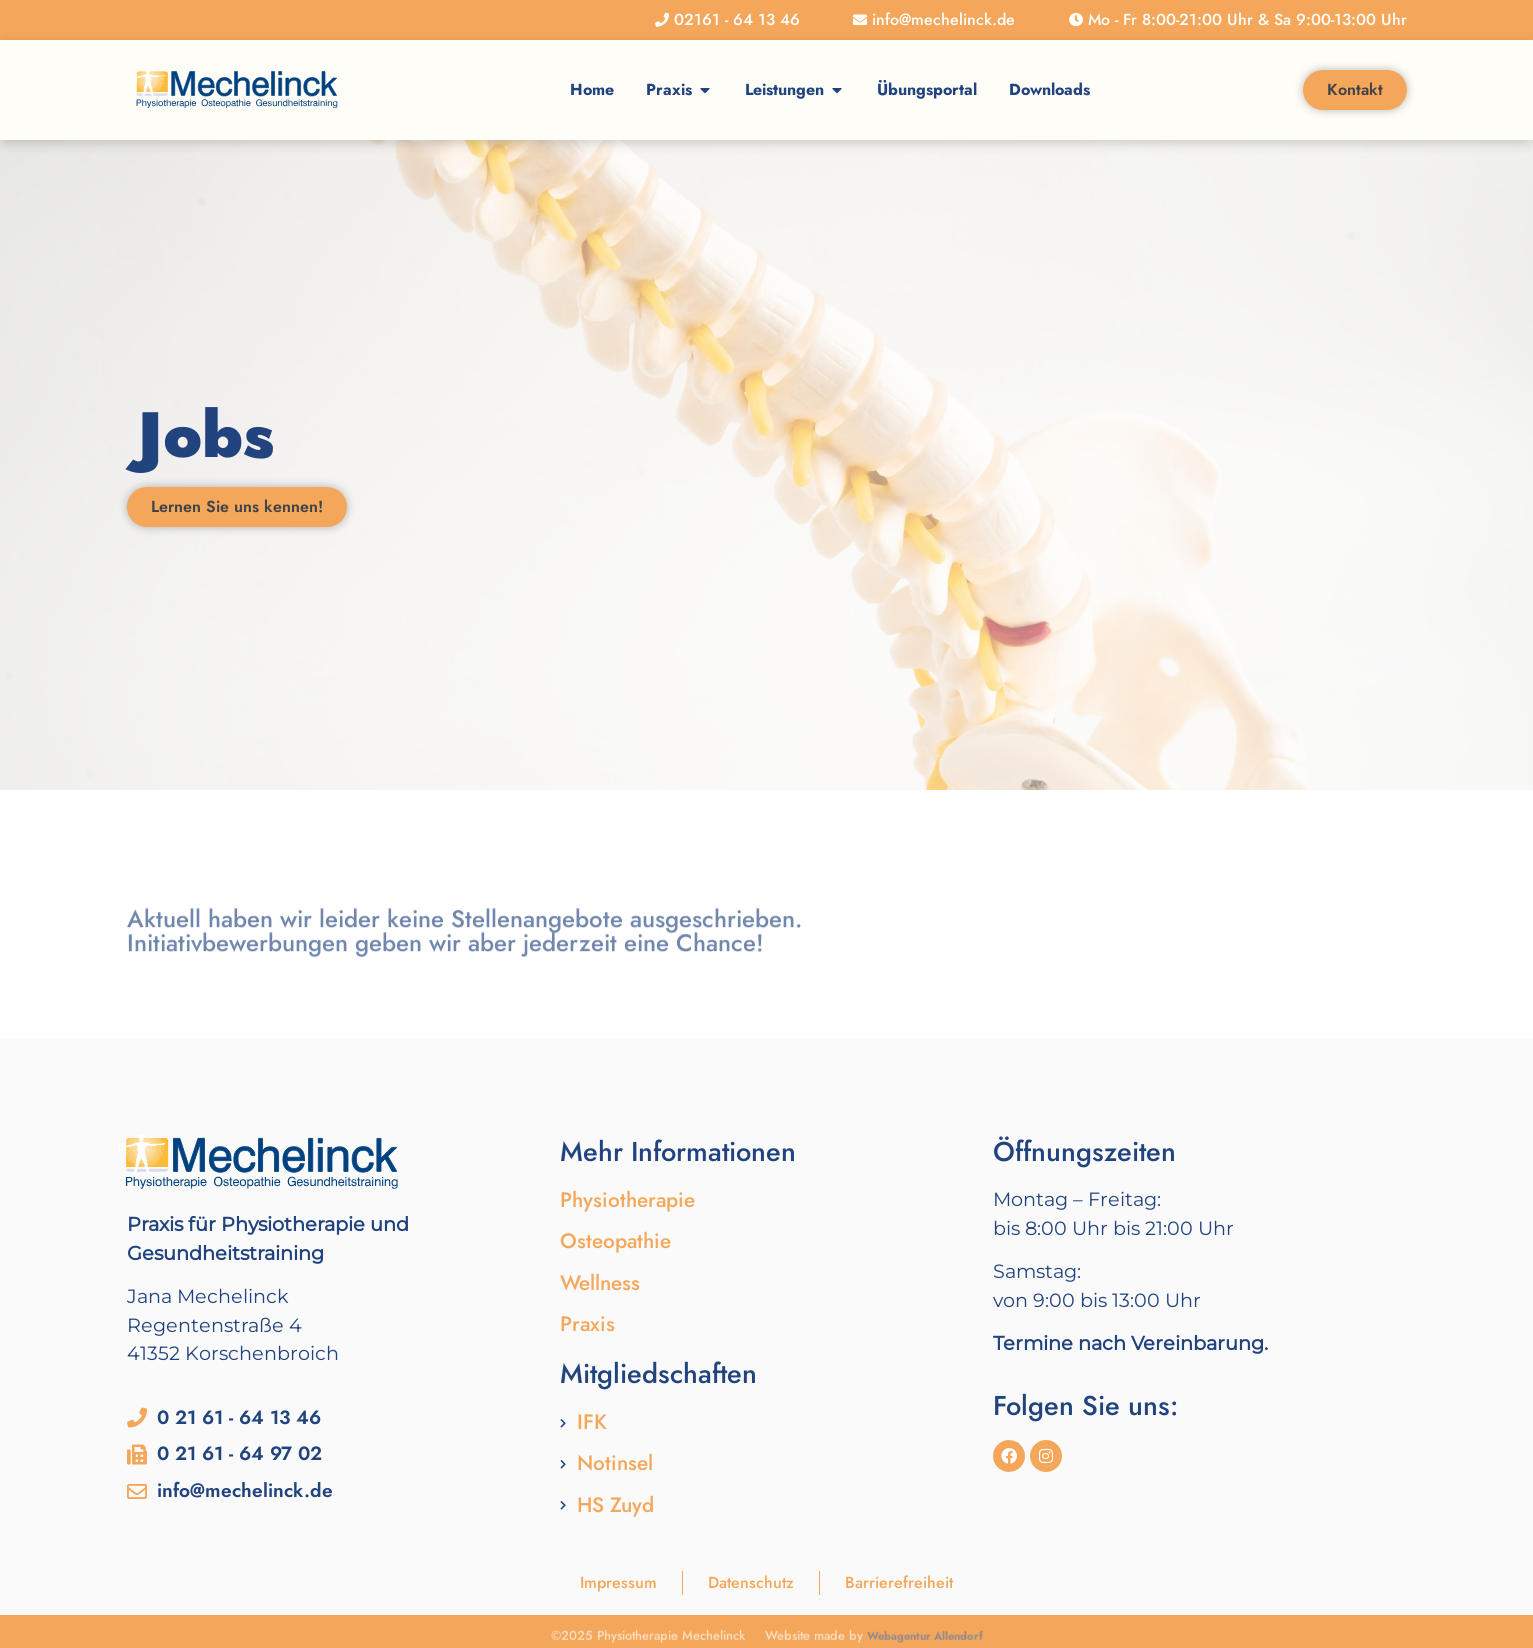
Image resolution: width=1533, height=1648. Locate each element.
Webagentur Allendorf (925, 1639)
